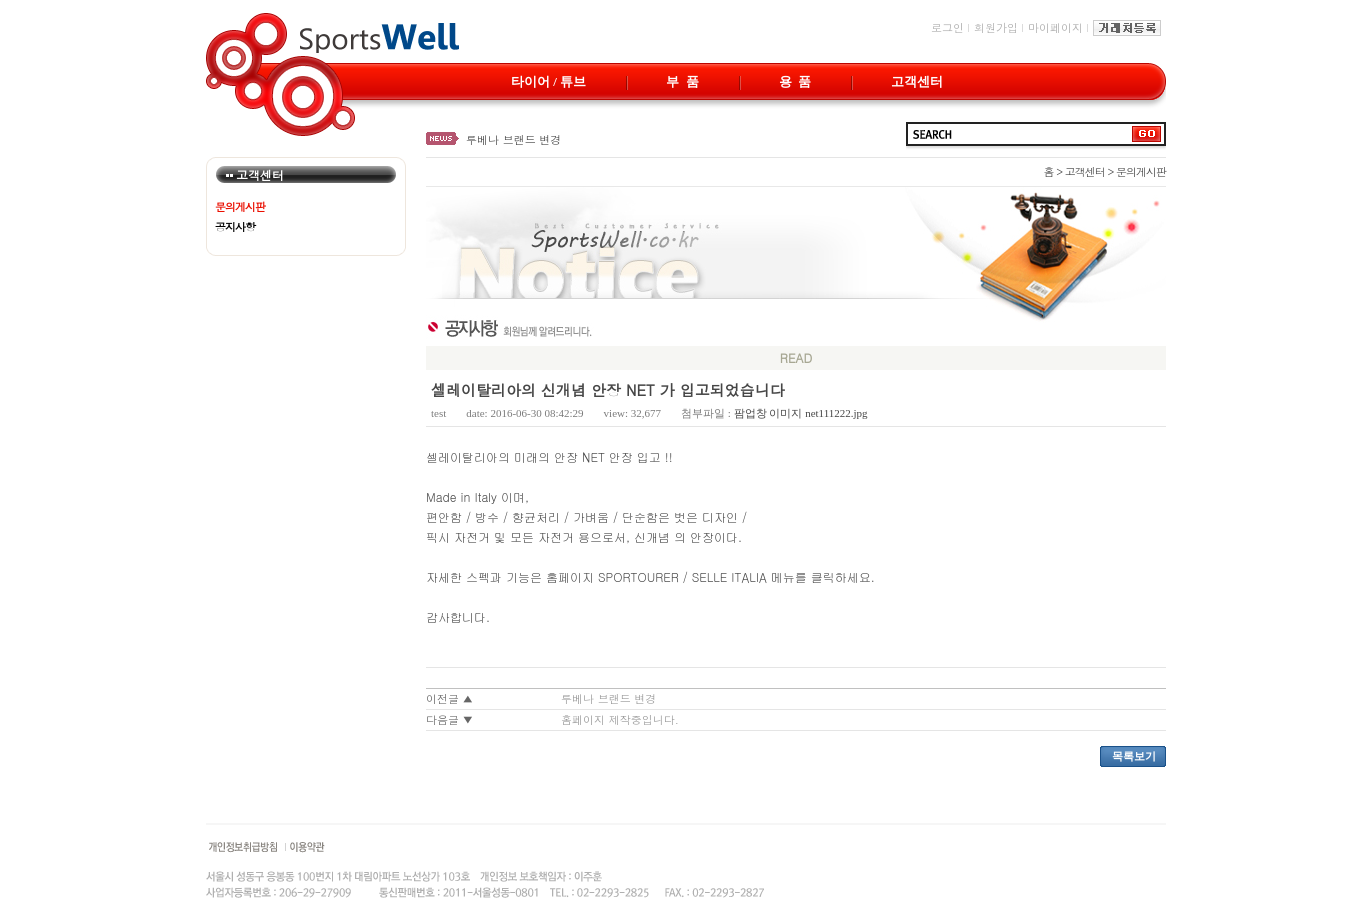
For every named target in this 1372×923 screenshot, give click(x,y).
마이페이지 (1055, 27)
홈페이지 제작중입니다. (620, 719)
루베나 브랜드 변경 (513, 139)
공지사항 (235, 226)
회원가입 (996, 27)
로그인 (947, 27)
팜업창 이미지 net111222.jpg (801, 413)
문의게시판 (240, 206)
